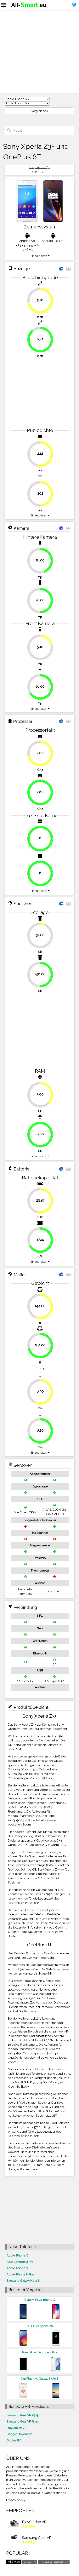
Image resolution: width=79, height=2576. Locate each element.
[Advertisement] (39, 51)
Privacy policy (15, 2500)
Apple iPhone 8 (17, 2268)
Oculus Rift (14, 2440)
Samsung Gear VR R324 (23, 2421)
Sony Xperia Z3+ (39, 167)
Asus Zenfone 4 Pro (20, 2262)
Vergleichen (39, 111)
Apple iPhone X (17, 2255)
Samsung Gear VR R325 (22, 2415)
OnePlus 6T (39, 172)
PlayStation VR (16, 2428)
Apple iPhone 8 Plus (20, 2274)
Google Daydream (19, 2434)
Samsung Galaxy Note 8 (23, 2280)
